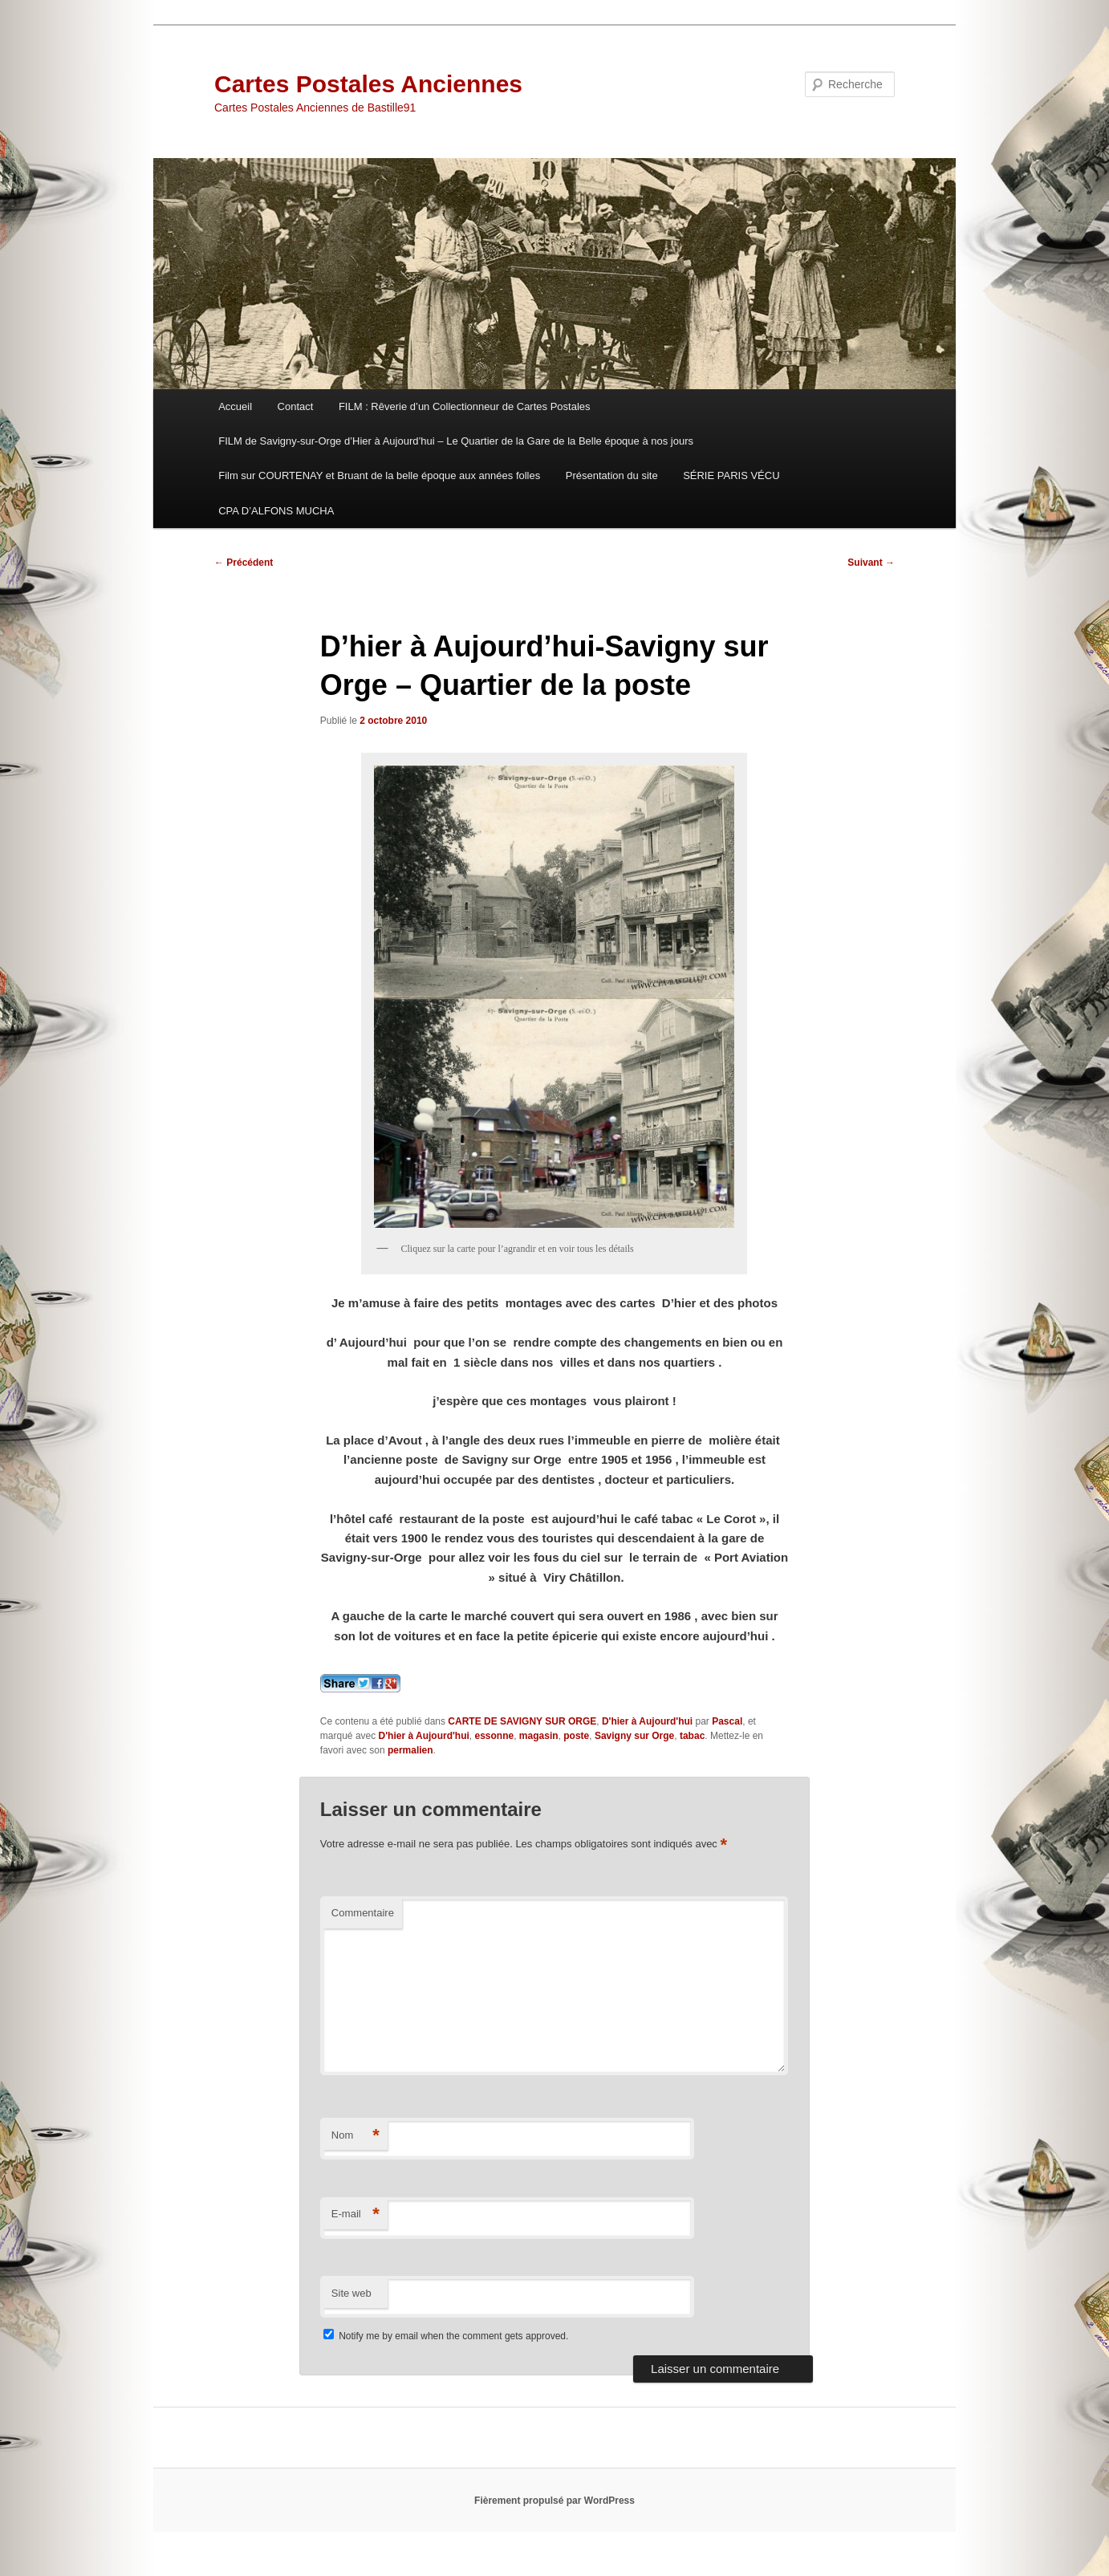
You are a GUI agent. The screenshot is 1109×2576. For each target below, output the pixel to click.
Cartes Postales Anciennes (368, 84)
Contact (296, 406)
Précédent (243, 562)
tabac (692, 1735)
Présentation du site (612, 475)
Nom (355, 2135)
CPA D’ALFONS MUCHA (276, 511)
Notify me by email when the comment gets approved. (445, 2336)
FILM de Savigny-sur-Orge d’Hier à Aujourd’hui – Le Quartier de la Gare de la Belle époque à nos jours (455, 441)
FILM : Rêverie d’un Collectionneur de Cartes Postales (465, 406)
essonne (494, 1735)
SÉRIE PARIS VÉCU (731, 475)
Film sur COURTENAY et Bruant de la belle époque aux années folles (379, 475)
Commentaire (362, 1913)
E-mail (355, 2214)
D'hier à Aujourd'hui (647, 1721)
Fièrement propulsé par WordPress (554, 2500)
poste (576, 1735)
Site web (351, 2293)
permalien (410, 1750)
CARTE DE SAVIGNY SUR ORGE (522, 1721)
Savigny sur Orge (634, 1735)
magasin (539, 1735)
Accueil (235, 406)
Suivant (871, 562)
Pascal (727, 1721)
